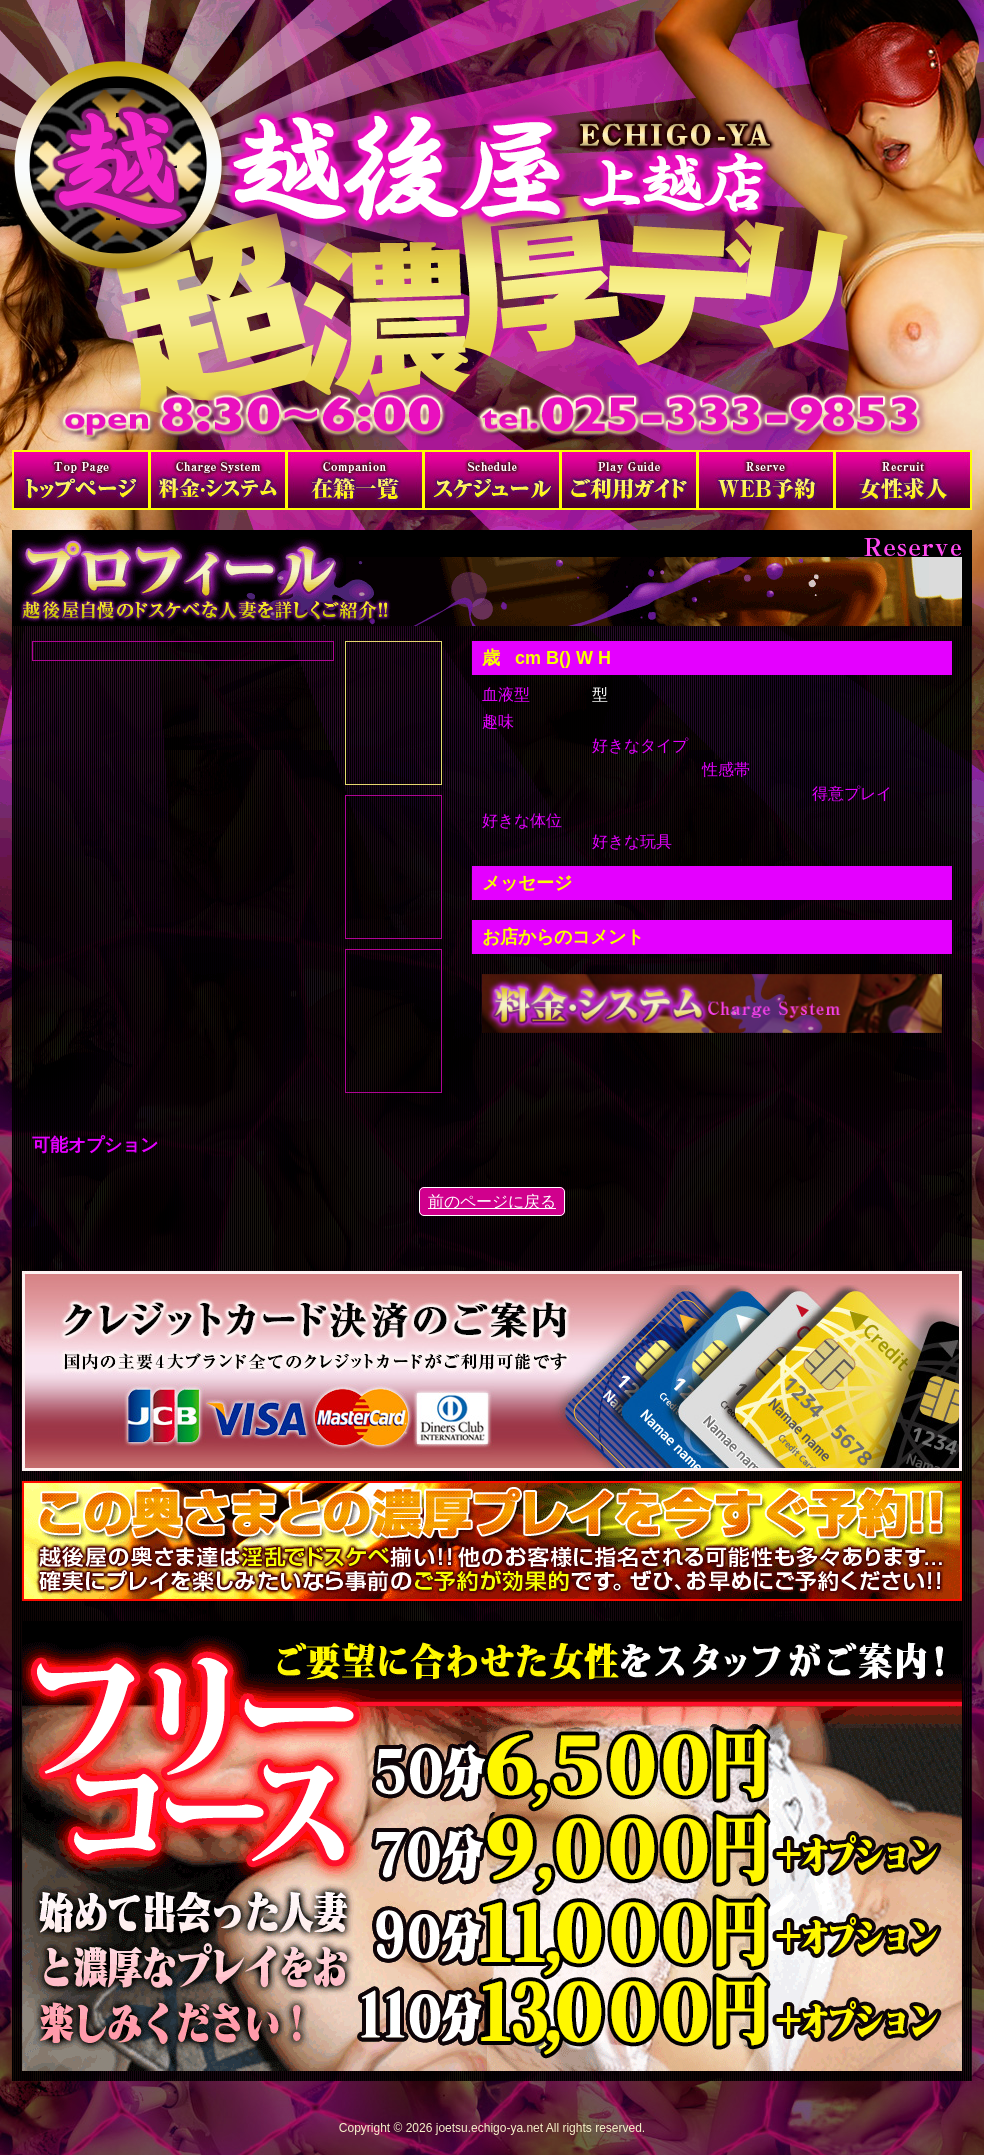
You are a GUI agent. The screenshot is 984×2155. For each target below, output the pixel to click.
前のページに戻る (492, 1201)
